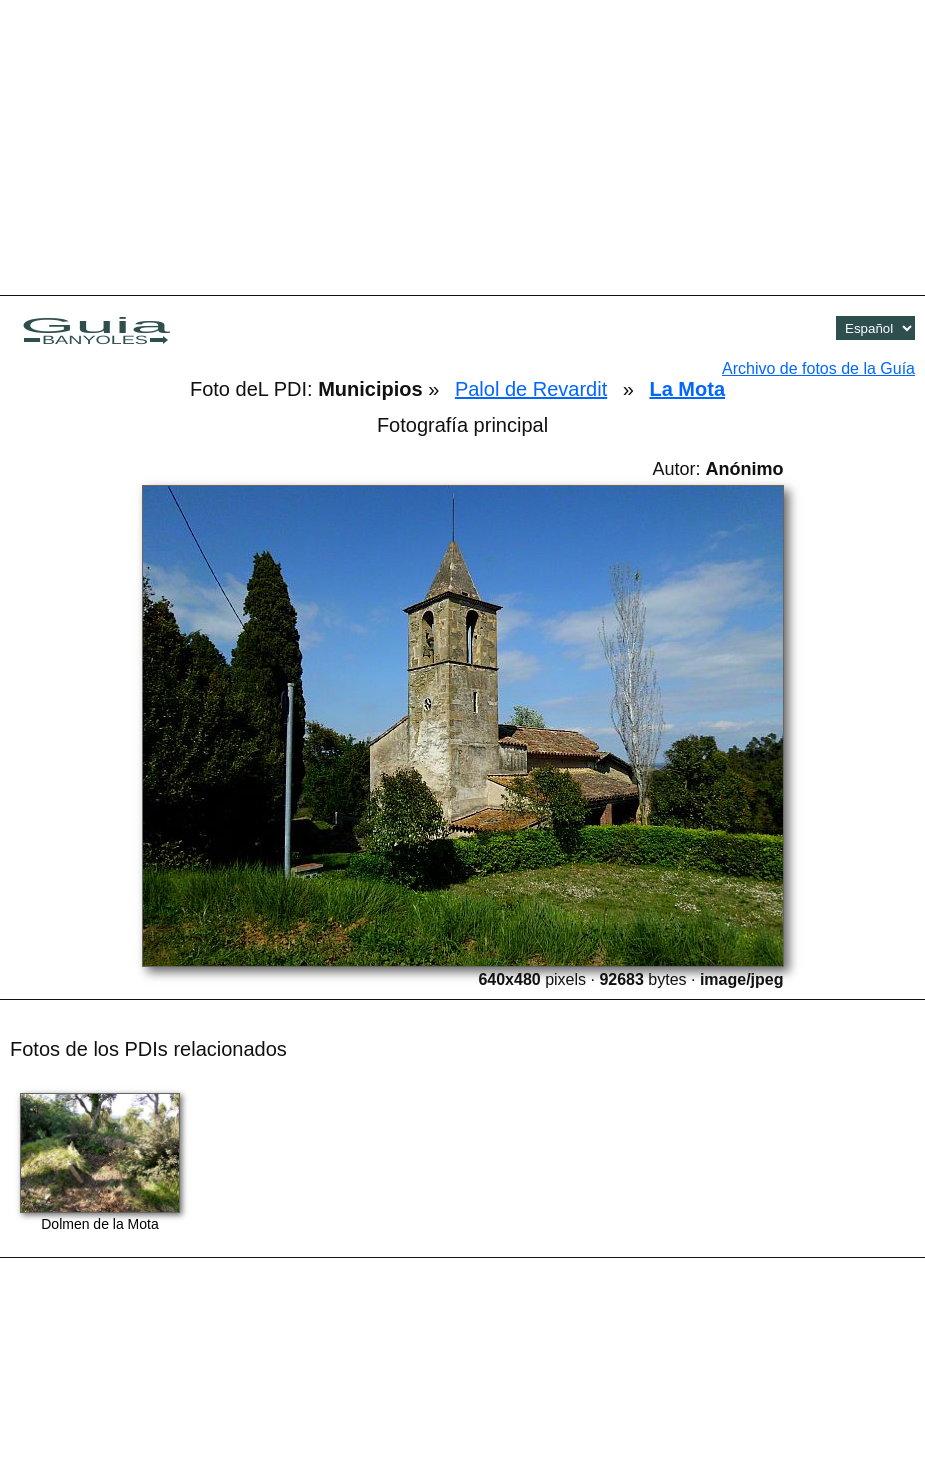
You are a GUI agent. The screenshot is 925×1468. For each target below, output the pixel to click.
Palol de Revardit (531, 389)
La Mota (687, 389)
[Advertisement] (463, 145)
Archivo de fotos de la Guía (818, 368)
